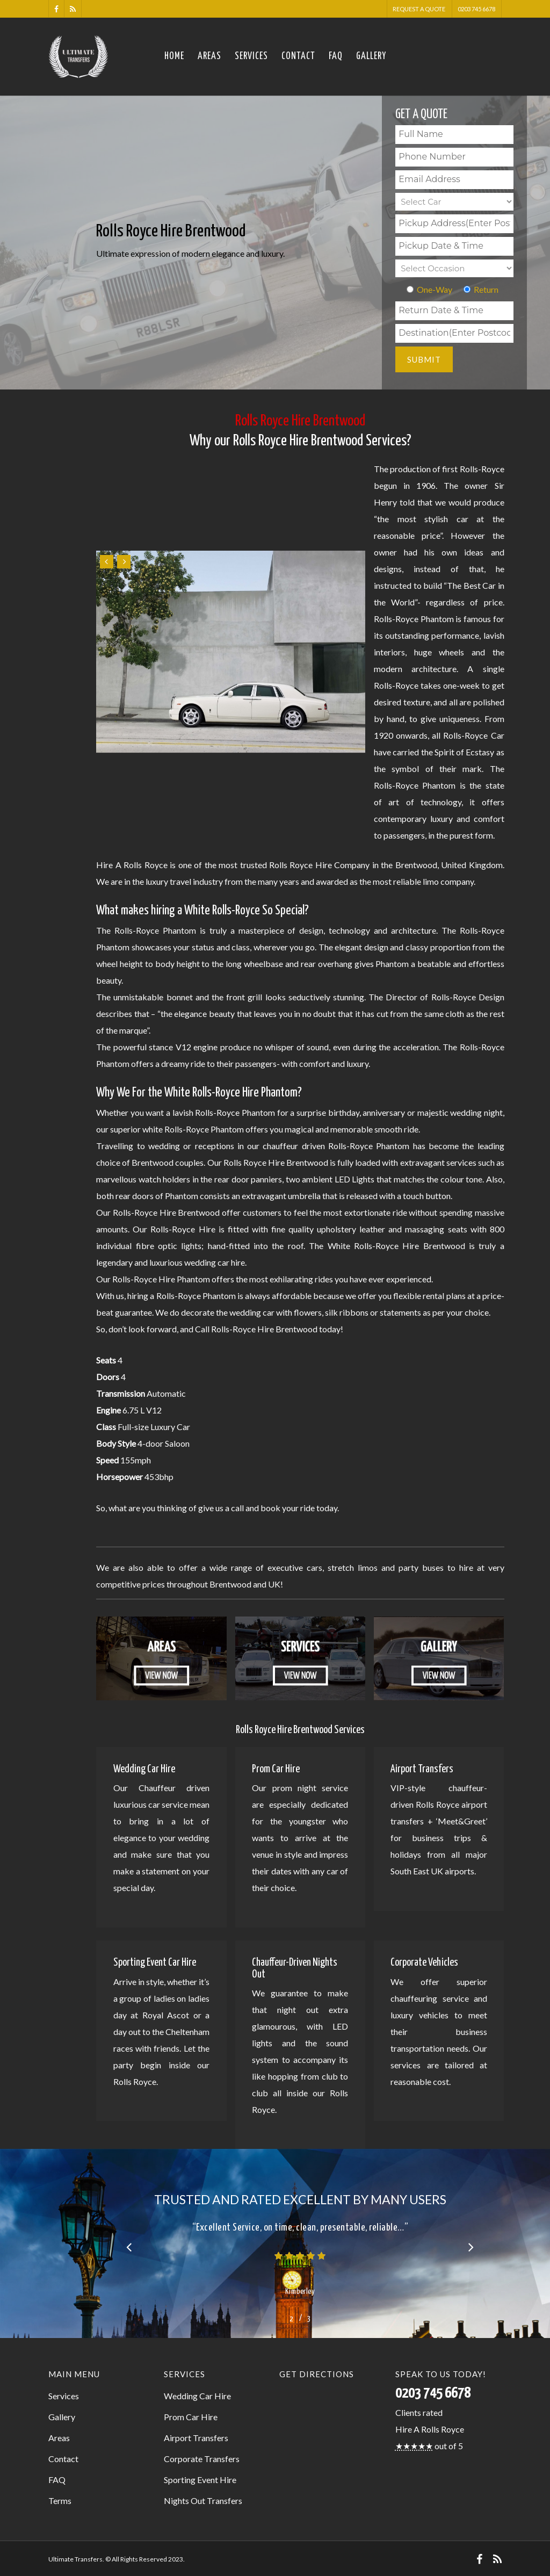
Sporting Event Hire (200, 2479)
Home (174, 56)
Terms (59, 2500)
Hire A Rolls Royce (429, 2429)
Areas (209, 56)
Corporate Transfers (202, 2459)
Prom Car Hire (191, 2417)
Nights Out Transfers (203, 2500)
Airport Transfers (196, 2438)
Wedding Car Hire (197, 2396)
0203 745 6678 (476, 8)
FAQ (336, 56)
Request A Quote (419, 8)
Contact (298, 56)
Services (251, 56)
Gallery (371, 56)
